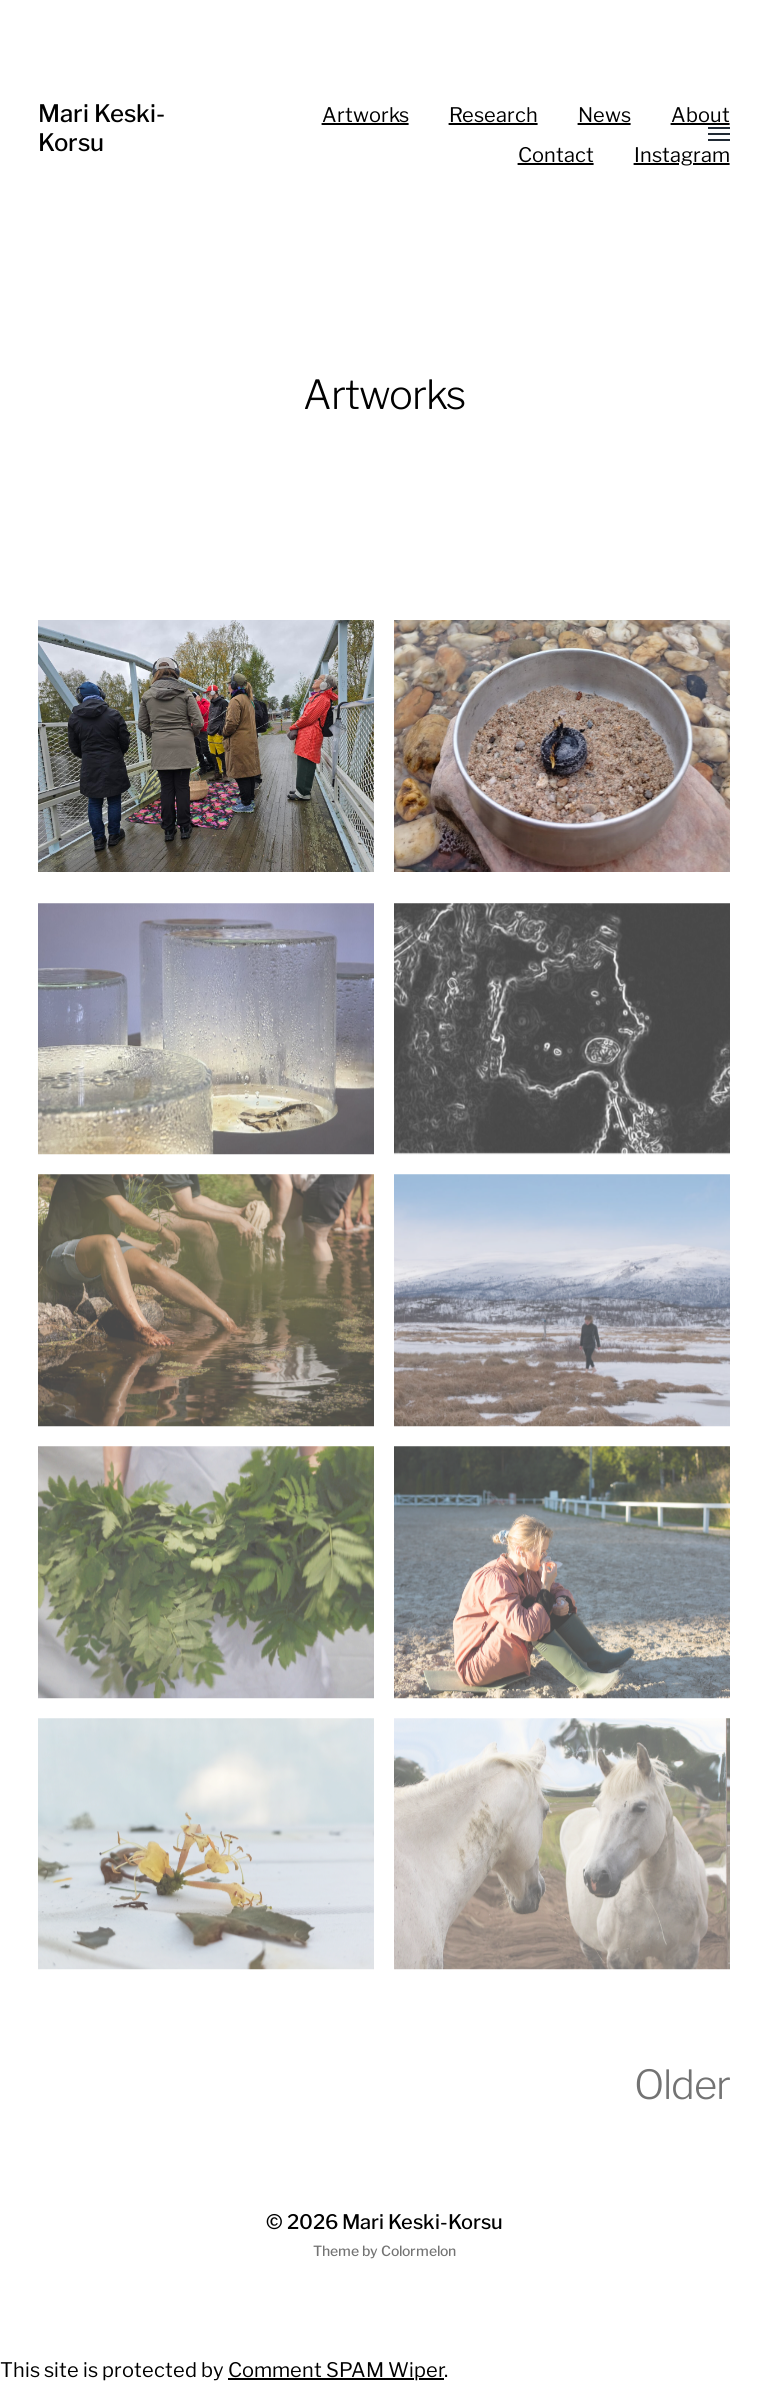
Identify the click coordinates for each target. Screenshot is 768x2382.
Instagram (682, 155)
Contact (556, 155)
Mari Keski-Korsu (101, 128)
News (604, 115)
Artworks (365, 115)
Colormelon (418, 2250)
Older (682, 2084)
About (700, 115)
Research (493, 115)
